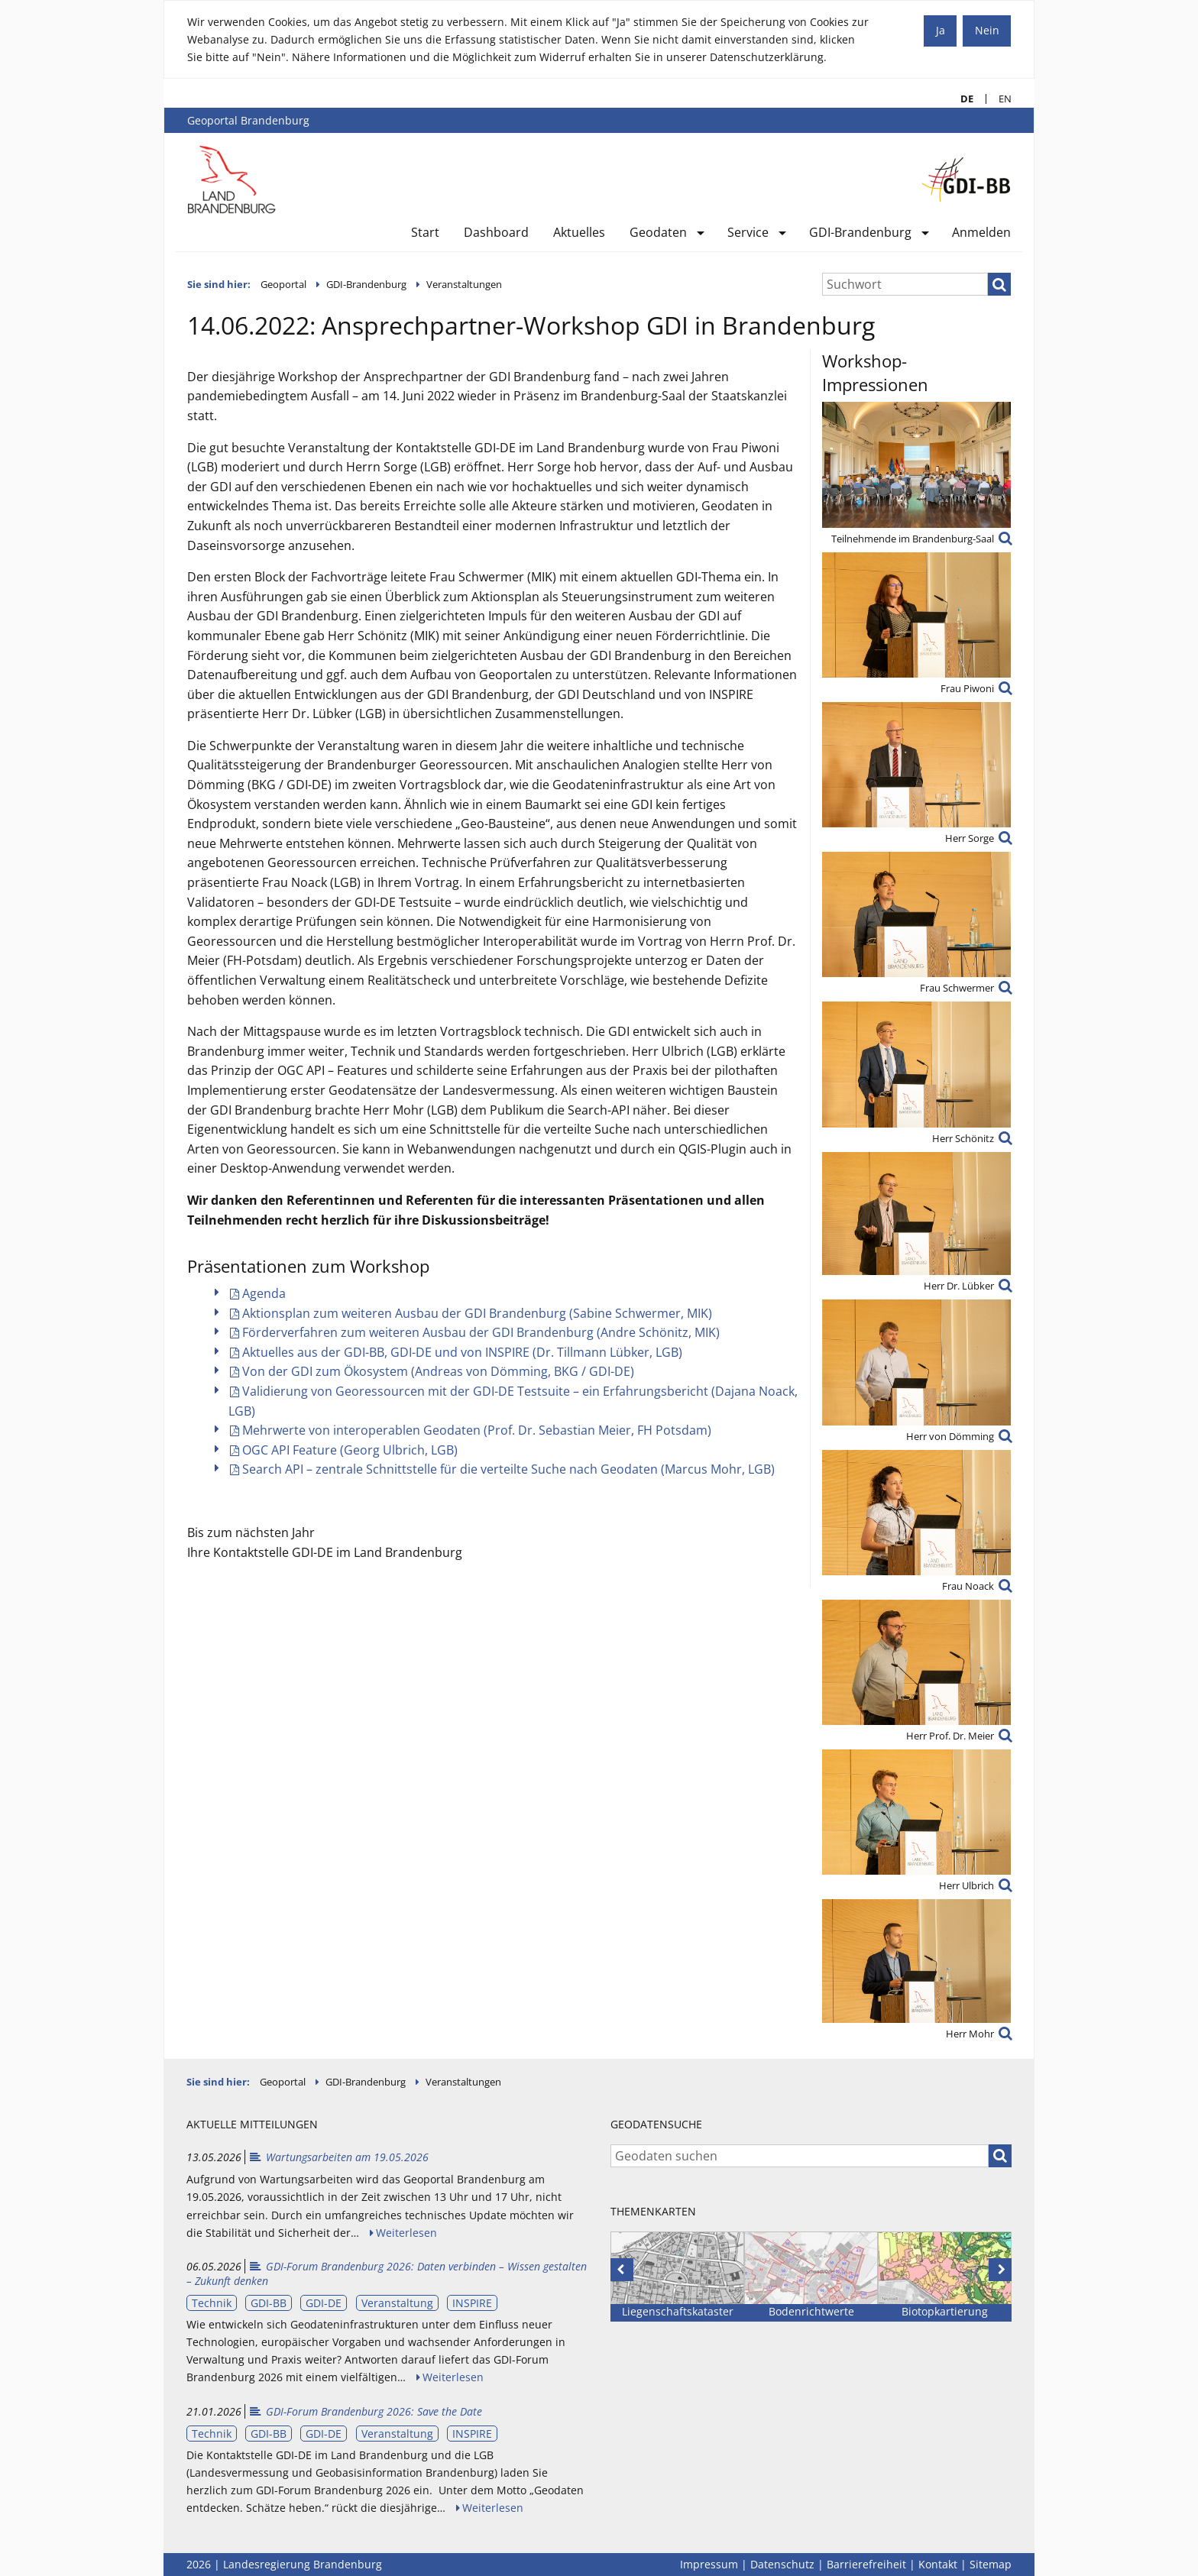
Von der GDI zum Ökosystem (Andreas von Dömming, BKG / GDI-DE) (438, 1371)
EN (999, 99)
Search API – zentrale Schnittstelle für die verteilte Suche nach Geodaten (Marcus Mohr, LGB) (508, 1469)
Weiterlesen (406, 2232)
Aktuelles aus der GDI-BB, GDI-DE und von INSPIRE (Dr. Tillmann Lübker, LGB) (462, 1352)
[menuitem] (425, 235)
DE (960, 99)
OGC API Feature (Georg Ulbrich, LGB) (350, 1450)
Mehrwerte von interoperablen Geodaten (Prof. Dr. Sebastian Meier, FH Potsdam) (476, 1430)
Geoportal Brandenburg (248, 120)
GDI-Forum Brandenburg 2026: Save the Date (365, 2411)
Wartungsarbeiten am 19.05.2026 (338, 2157)
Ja (940, 30)
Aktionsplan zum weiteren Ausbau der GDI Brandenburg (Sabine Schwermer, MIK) (477, 1313)
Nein (987, 30)
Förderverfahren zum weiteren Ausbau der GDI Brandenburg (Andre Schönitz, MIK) (481, 1332)
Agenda (264, 1293)
